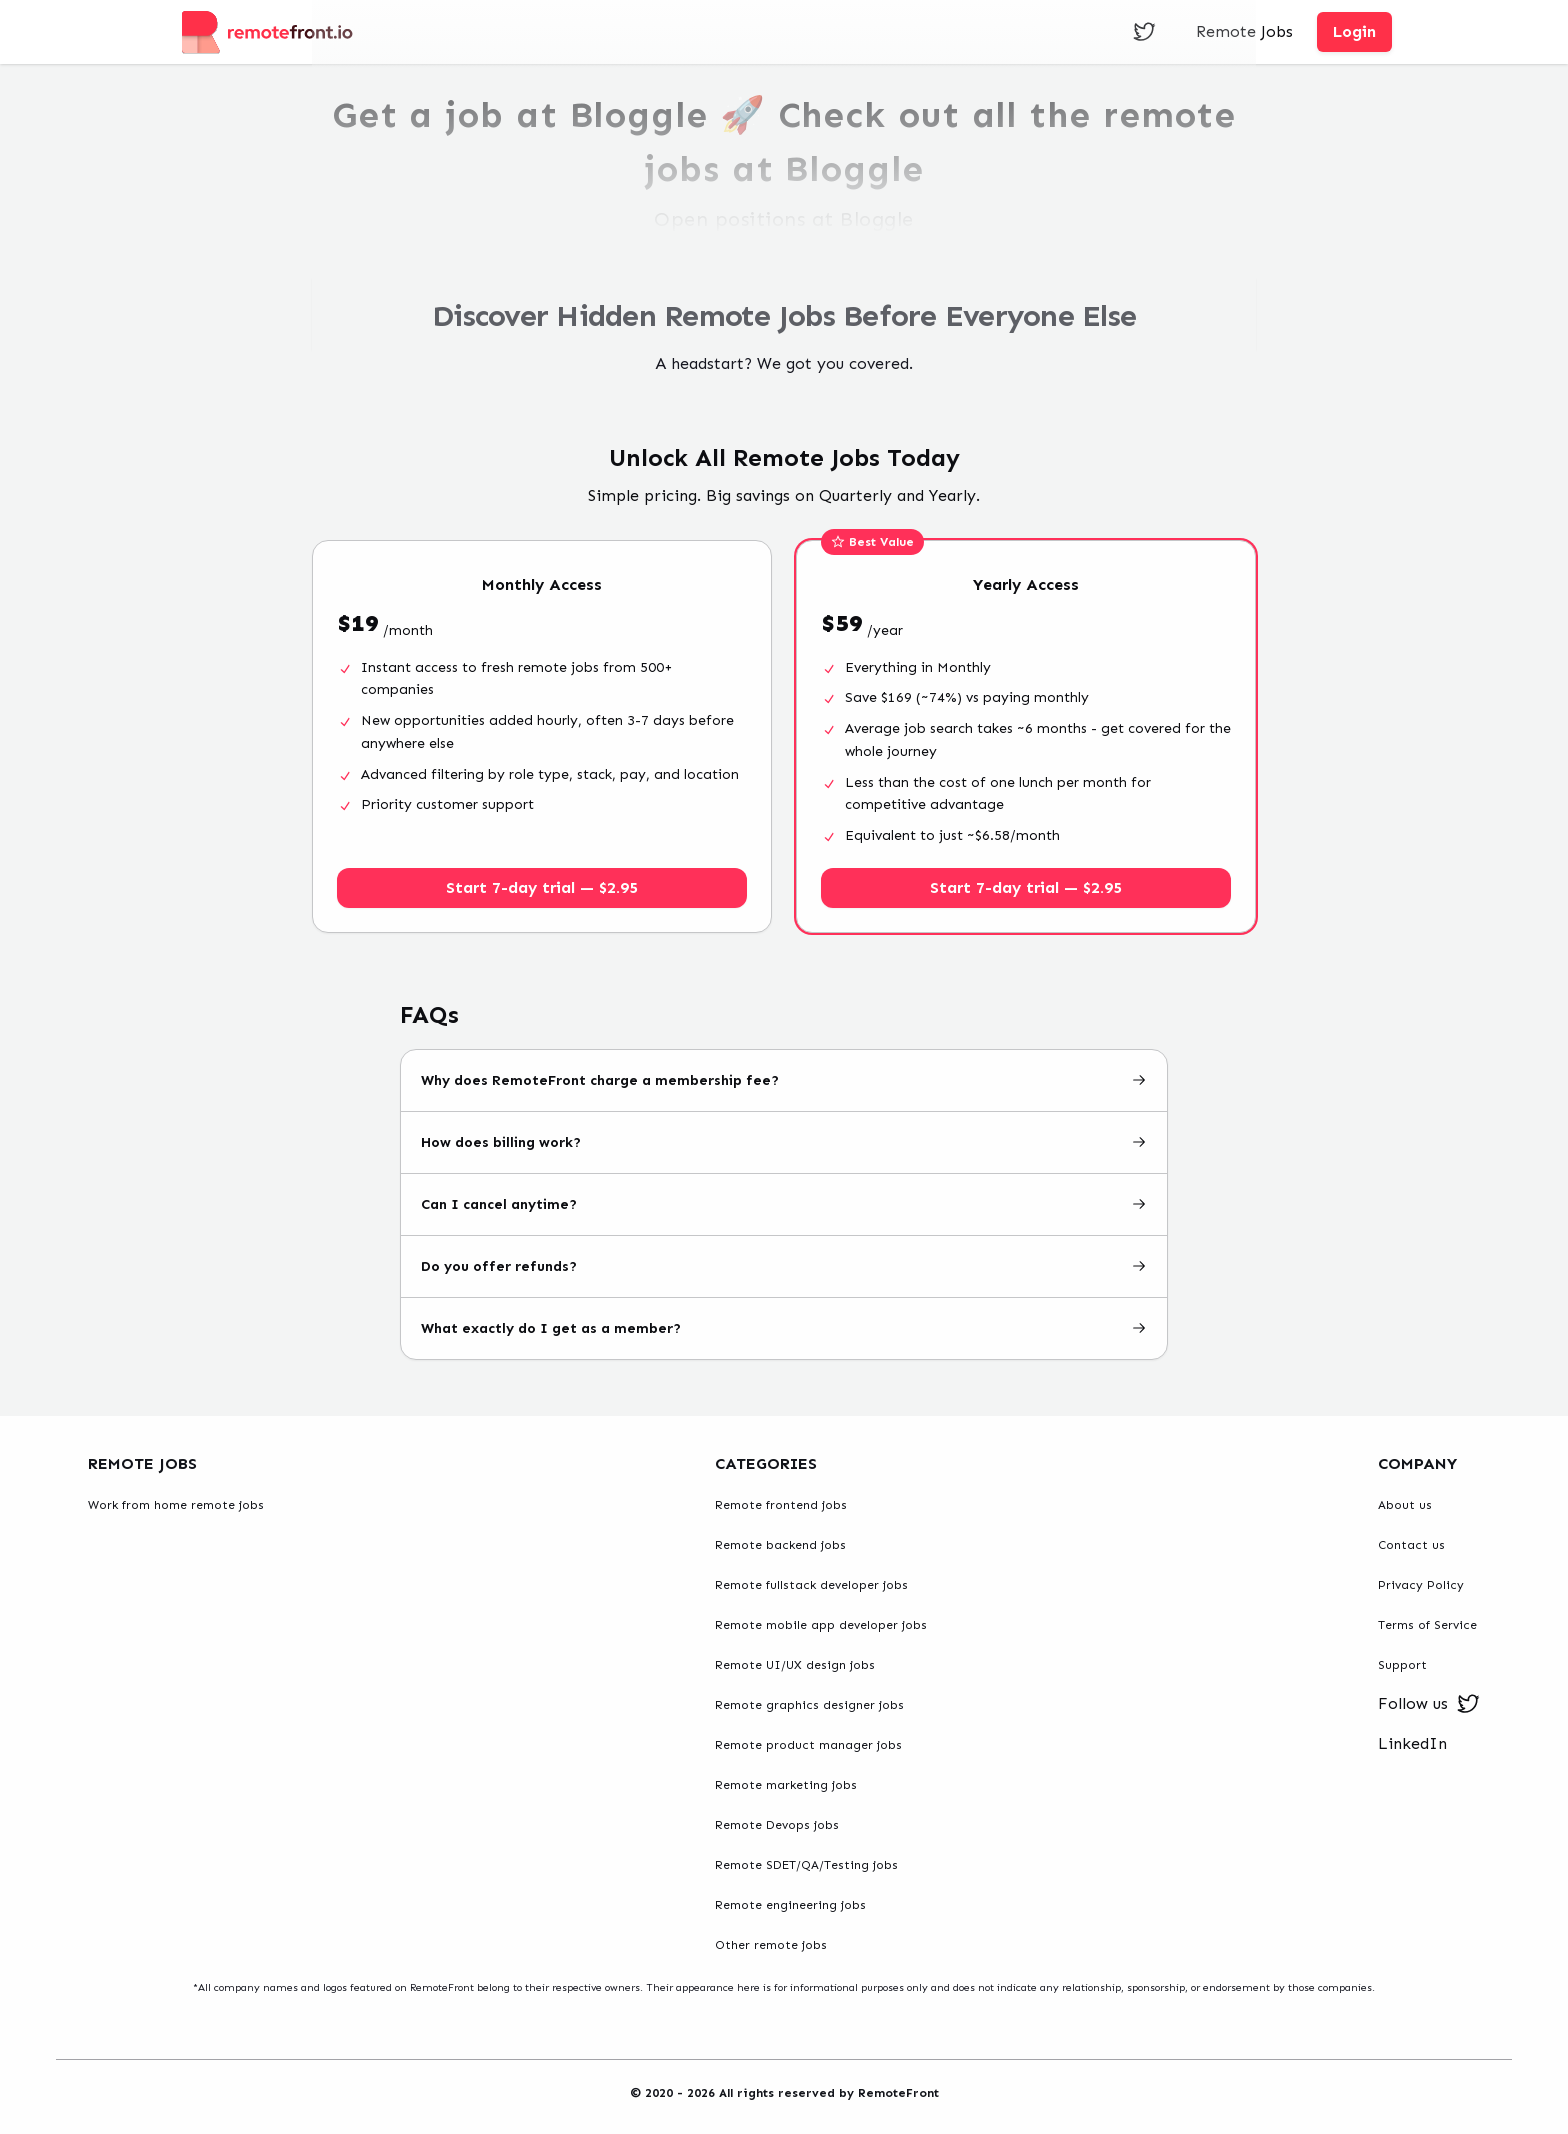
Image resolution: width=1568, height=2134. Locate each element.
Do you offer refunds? (784, 1266)
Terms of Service (1427, 1625)
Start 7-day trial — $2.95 (542, 887)
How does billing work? (784, 1142)
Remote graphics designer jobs (809, 1705)
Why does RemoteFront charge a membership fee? (784, 1080)
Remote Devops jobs (777, 1825)
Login (1354, 31)
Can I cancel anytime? (784, 1204)
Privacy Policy (1421, 1585)
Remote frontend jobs (781, 1505)
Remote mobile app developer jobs (821, 1625)
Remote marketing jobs (786, 1785)
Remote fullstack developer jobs (811, 1585)
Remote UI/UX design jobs (795, 1665)
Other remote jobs (771, 1945)
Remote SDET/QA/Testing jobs (806, 1865)
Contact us (1411, 1545)
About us (1405, 1505)
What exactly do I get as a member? (784, 1328)
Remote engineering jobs (790, 1905)
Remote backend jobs (780, 1545)
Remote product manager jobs (808, 1745)
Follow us (1429, 1704)
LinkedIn (1412, 1743)
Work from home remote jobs (176, 1505)
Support (1402, 1665)
